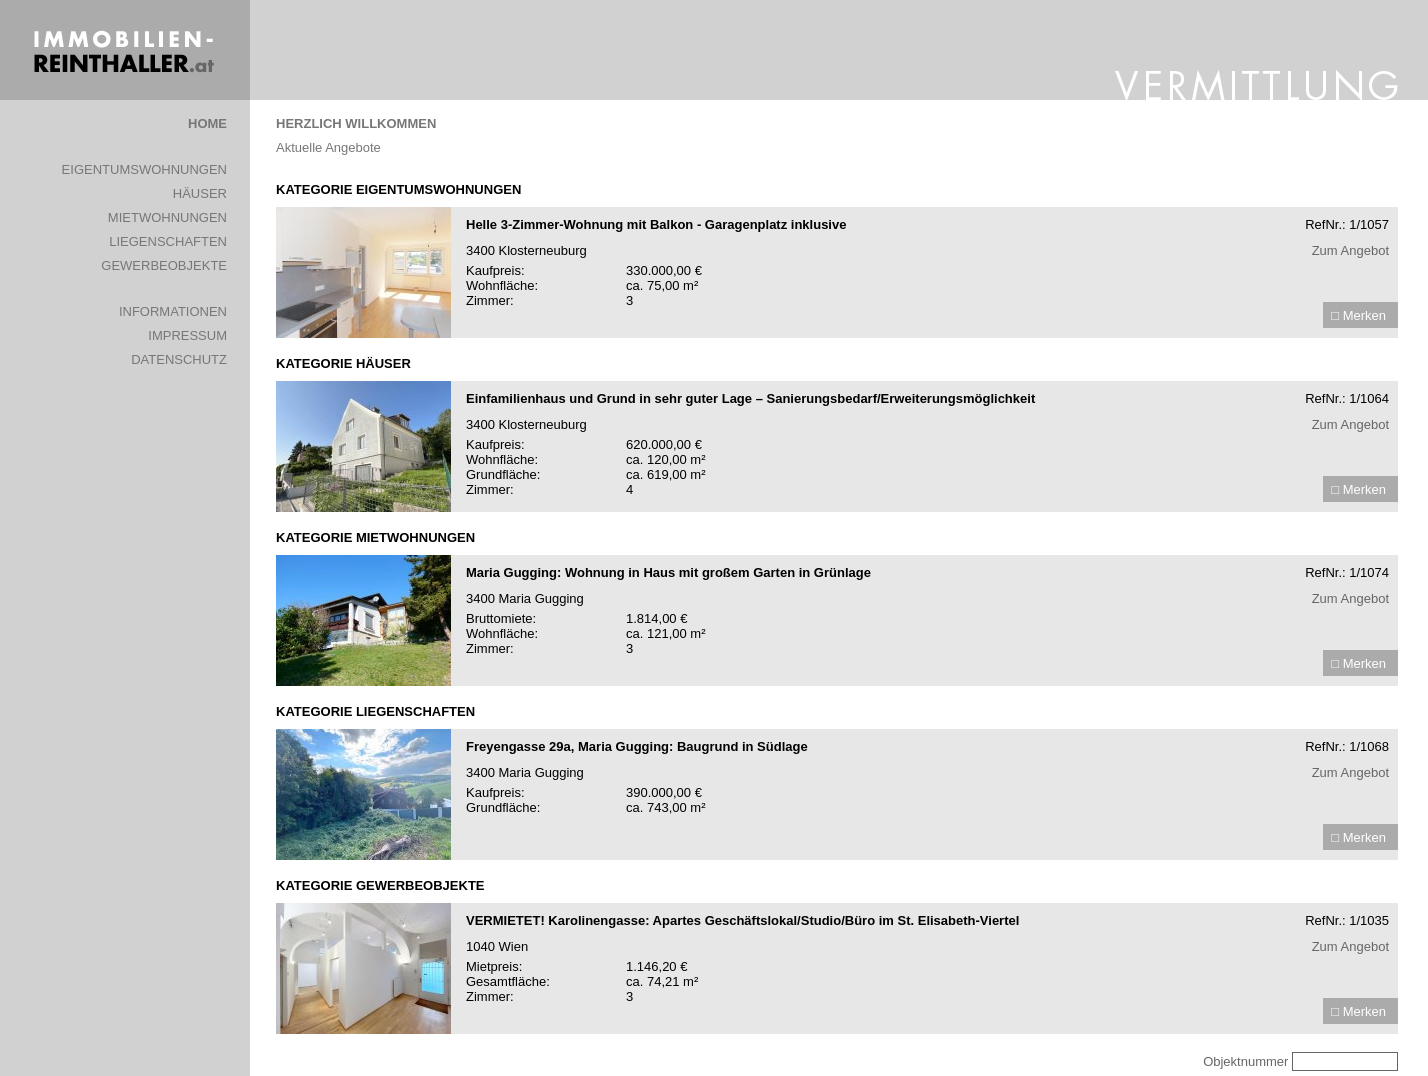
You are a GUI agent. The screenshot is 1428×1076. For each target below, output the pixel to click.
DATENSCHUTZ (179, 359)
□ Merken (1358, 315)
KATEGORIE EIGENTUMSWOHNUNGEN (398, 189)
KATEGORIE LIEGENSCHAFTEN (375, 711)
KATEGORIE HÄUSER (343, 363)
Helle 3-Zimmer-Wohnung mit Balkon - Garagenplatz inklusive (656, 224)
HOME (207, 123)
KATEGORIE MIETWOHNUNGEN (375, 537)
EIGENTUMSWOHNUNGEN (144, 169)
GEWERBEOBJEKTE (164, 265)
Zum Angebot (1350, 250)
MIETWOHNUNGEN (167, 217)
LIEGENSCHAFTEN (168, 241)
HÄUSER (200, 193)
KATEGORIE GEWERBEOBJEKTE (380, 885)
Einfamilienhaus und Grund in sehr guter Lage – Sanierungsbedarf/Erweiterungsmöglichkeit (750, 398)
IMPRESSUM (187, 335)
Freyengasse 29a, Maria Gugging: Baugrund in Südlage (637, 746)
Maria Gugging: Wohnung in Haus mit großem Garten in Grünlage (668, 572)
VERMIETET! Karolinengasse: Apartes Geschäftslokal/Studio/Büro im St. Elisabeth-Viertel (742, 920)
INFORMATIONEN (173, 311)
